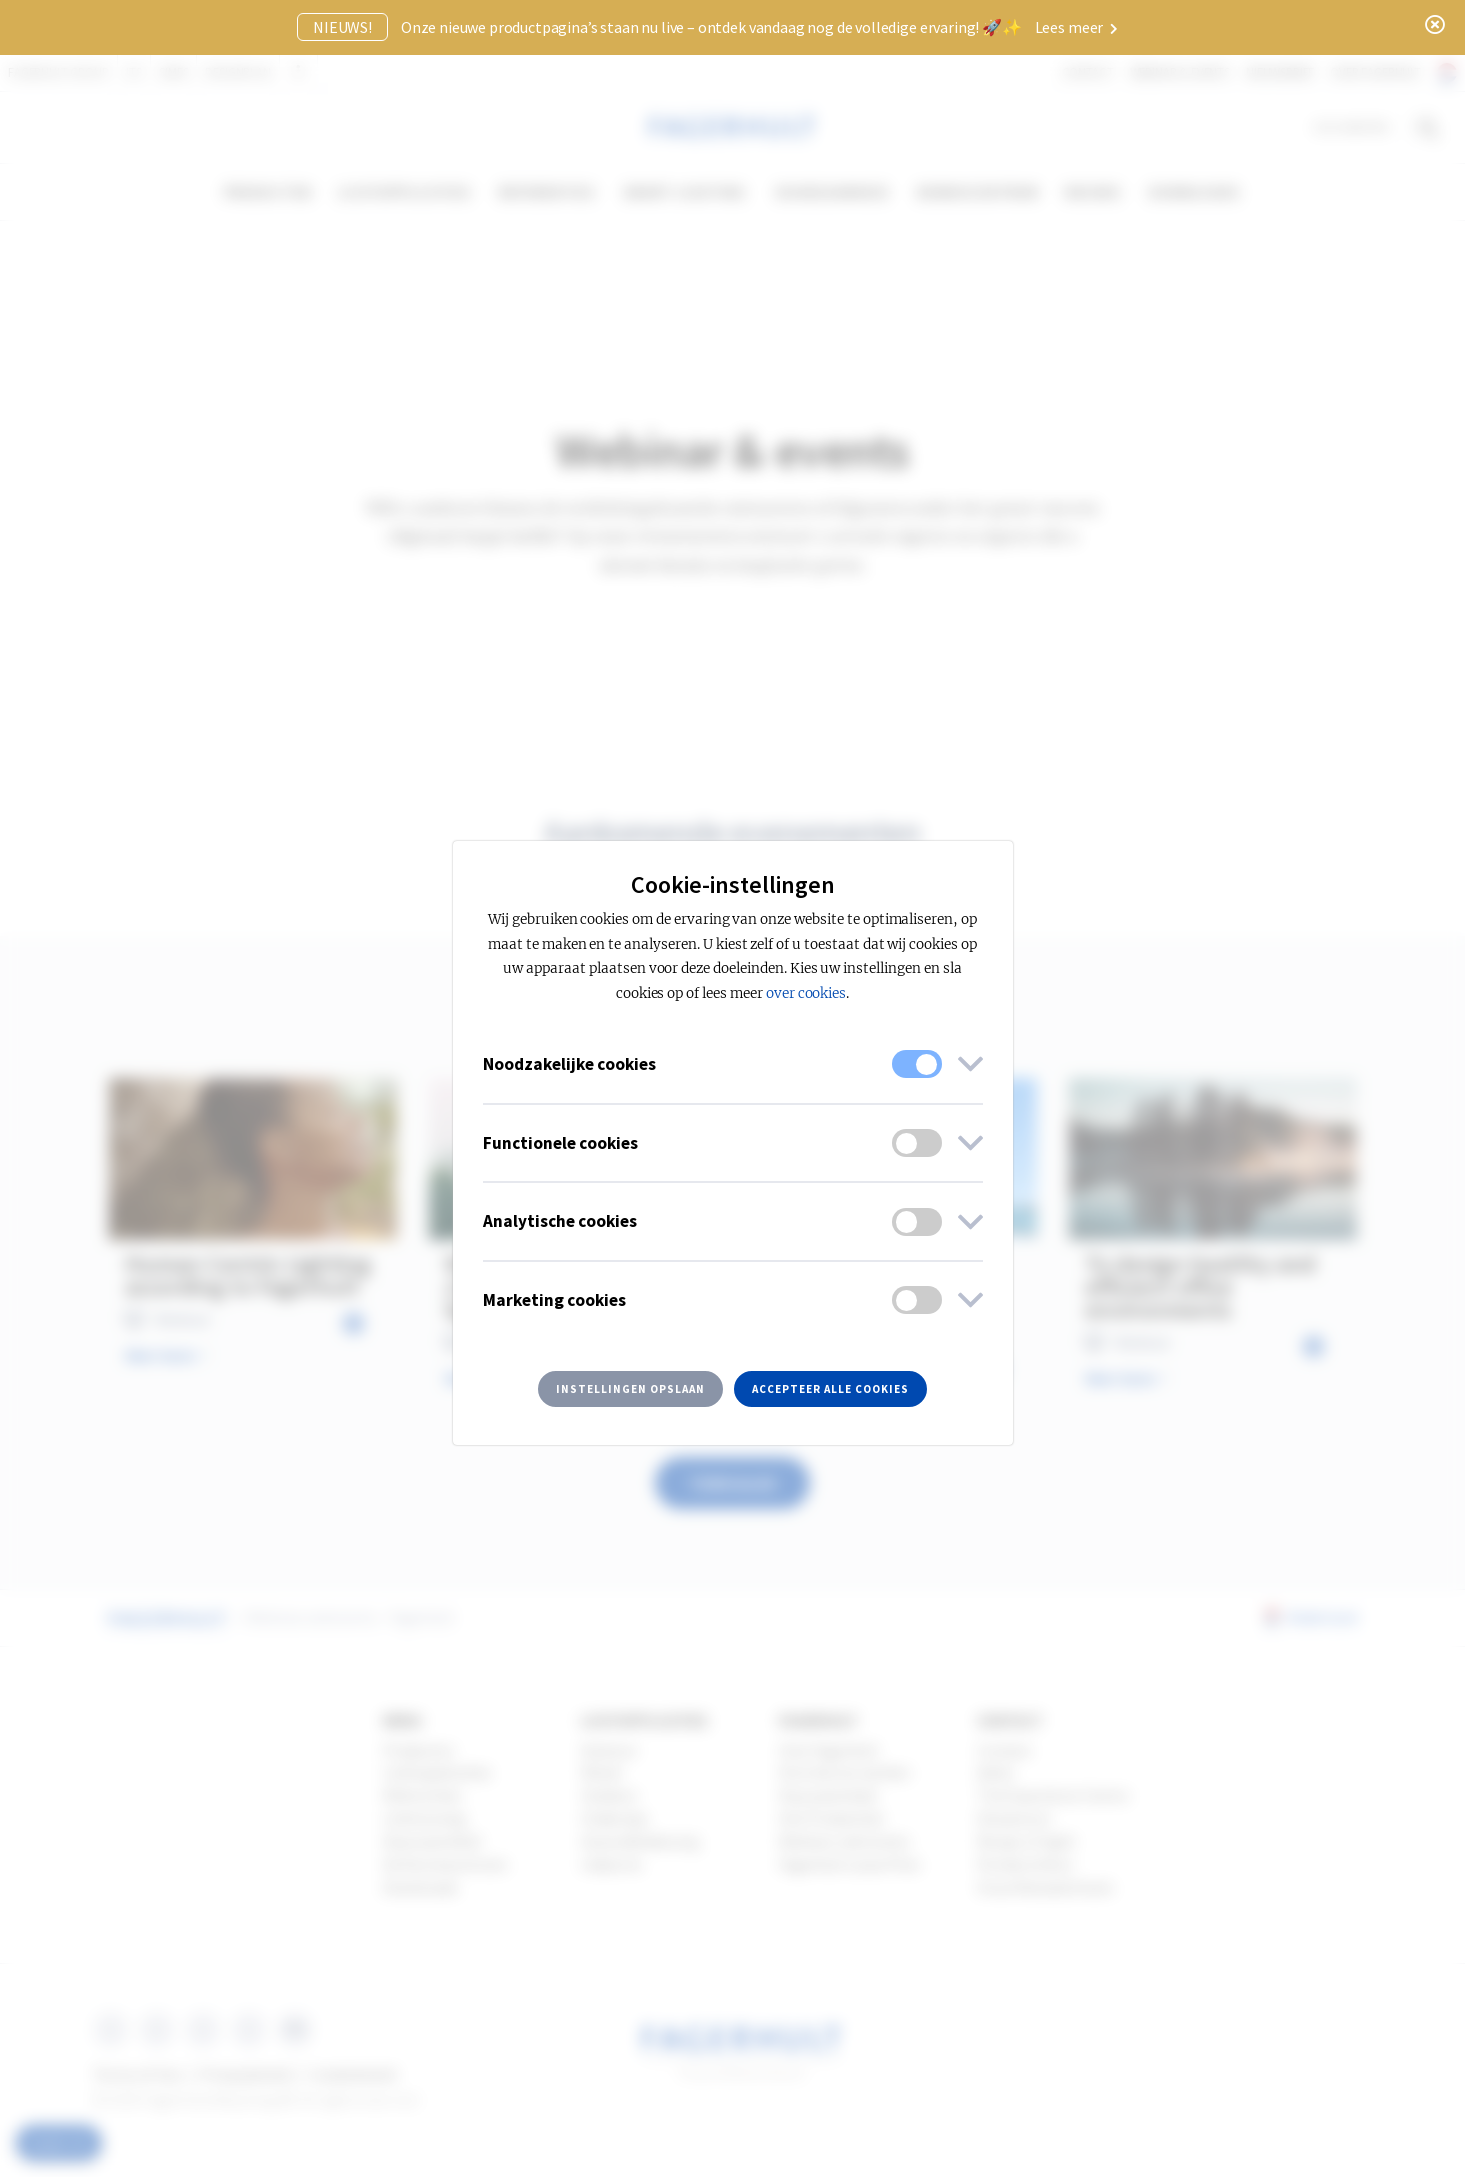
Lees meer (1076, 27)
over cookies (806, 993)
